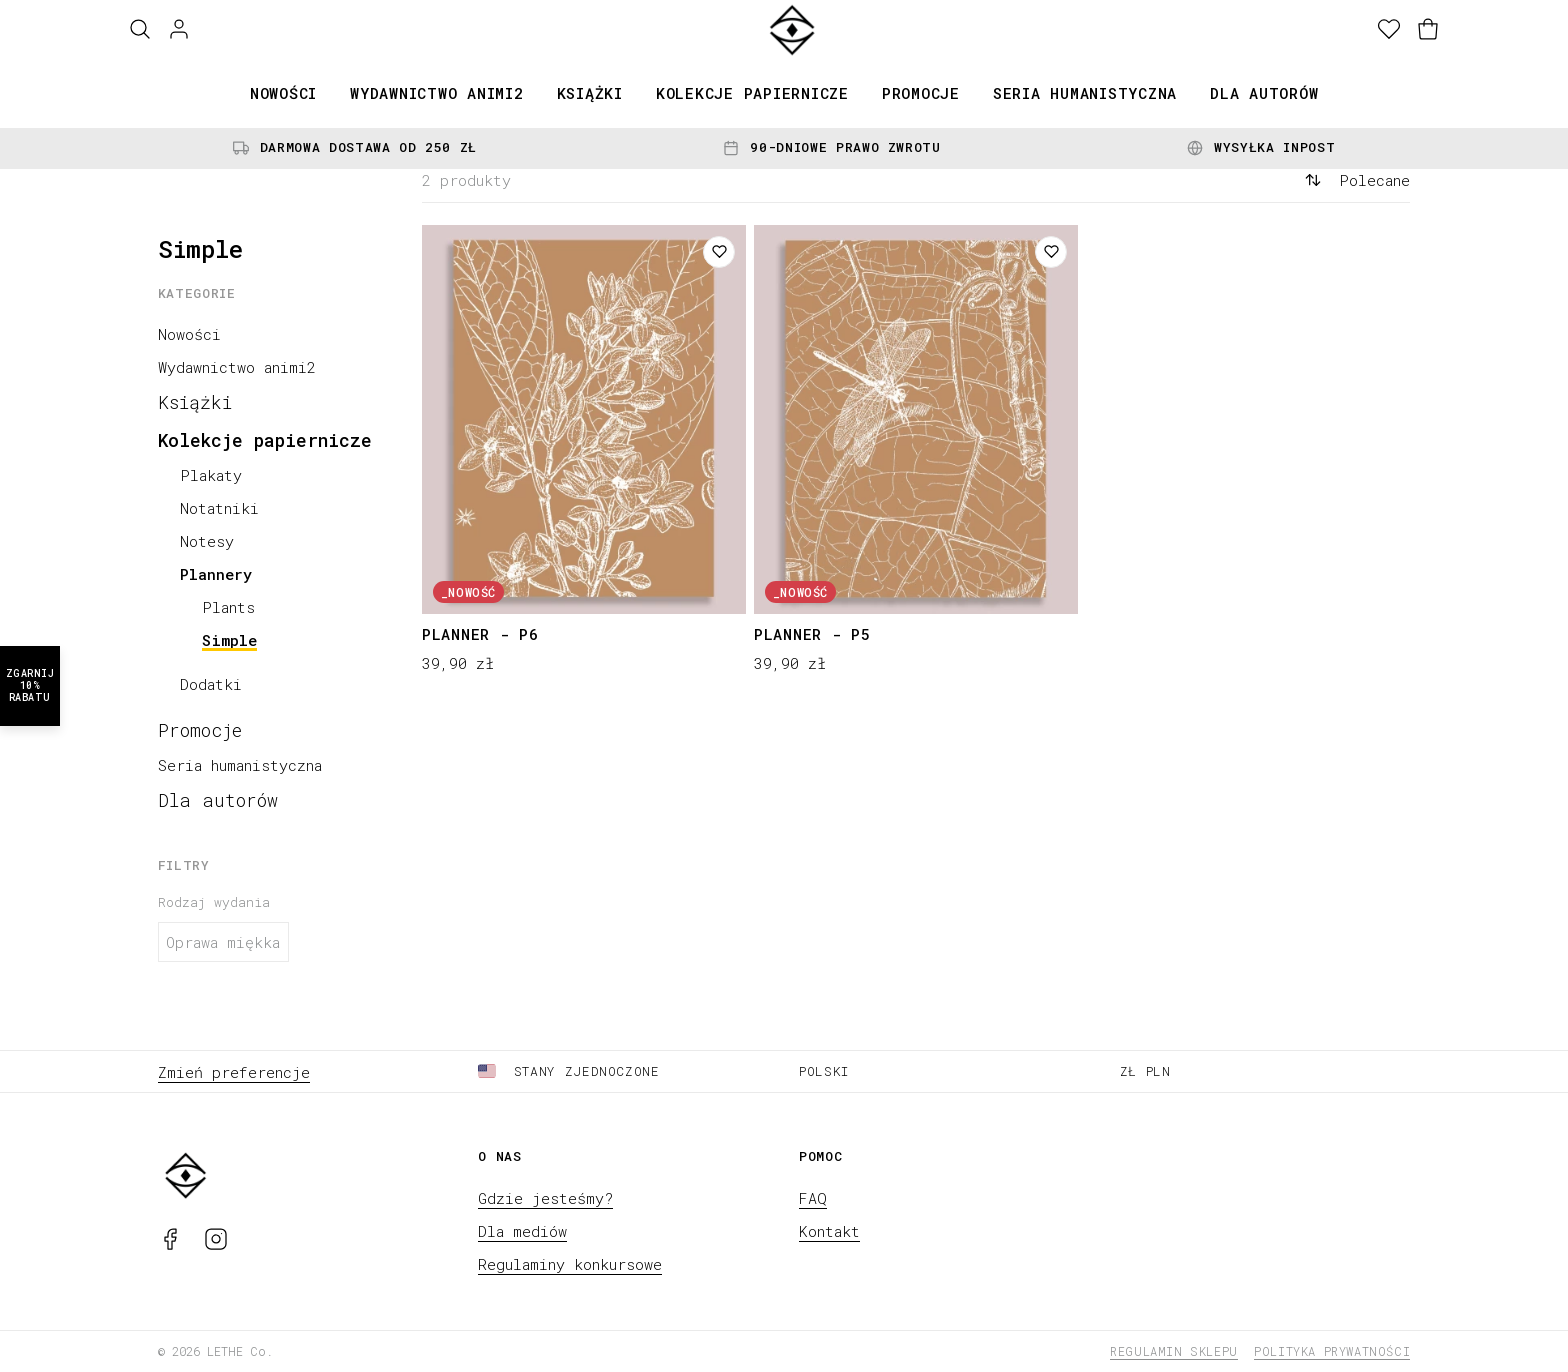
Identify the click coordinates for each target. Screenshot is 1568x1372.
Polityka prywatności (1332, 1351)
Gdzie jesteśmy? (545, 1198)
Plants (228, 607)
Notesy (207, 541)
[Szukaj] (140, 29)
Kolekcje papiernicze (752, 93)
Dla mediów (522, 1231)
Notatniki (219, 508)
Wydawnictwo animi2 (437, 93)
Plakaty (211, 475)
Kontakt (829, 1231)
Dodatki (211, 684)
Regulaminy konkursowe (570, 1264)
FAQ (813, 1198)
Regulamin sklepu (1174, 1351)
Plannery (216, 574)
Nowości (283, 93)
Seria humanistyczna (1085, 93)
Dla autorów (1264, 93)
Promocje (921, 93)
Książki (590, 93)
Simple (229, 640)
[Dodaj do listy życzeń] (719, 252)
